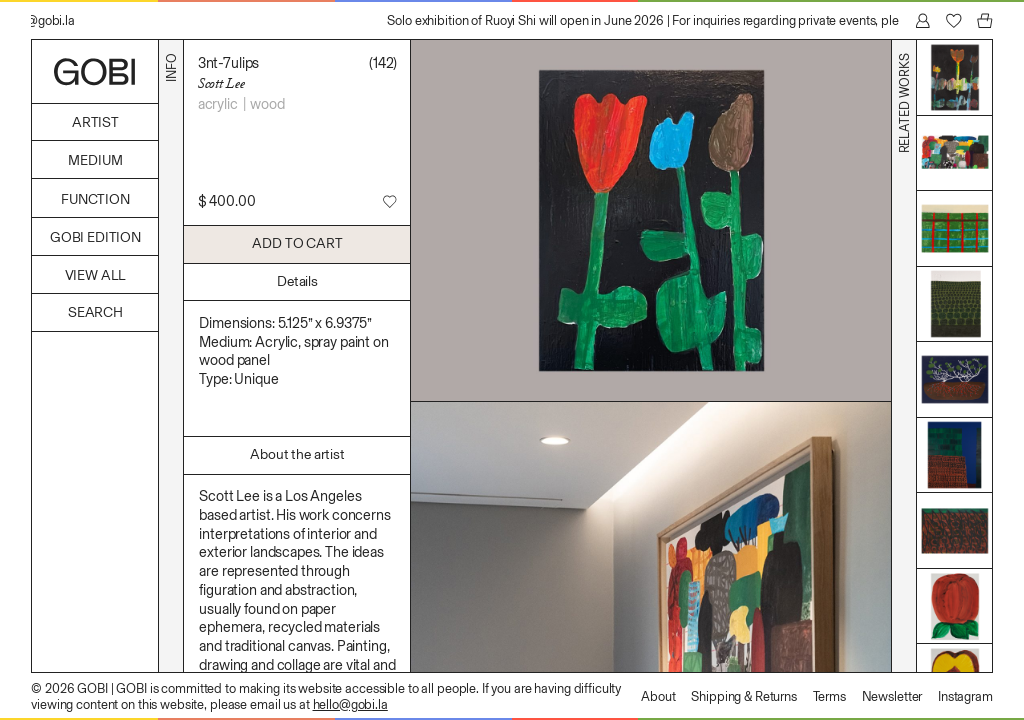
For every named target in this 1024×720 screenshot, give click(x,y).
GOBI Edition (95, 237)
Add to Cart (297, 243)
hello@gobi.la (350, 704)
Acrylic (218, 104)
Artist (95, 122)
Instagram (965, 696)
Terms (829, 696)
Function (95, 199)
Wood (267, 104)
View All (96, 275)
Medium (95, 160)
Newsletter (892, 696)
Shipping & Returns (744, 696)
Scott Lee (221, 83)
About (658, 696)
